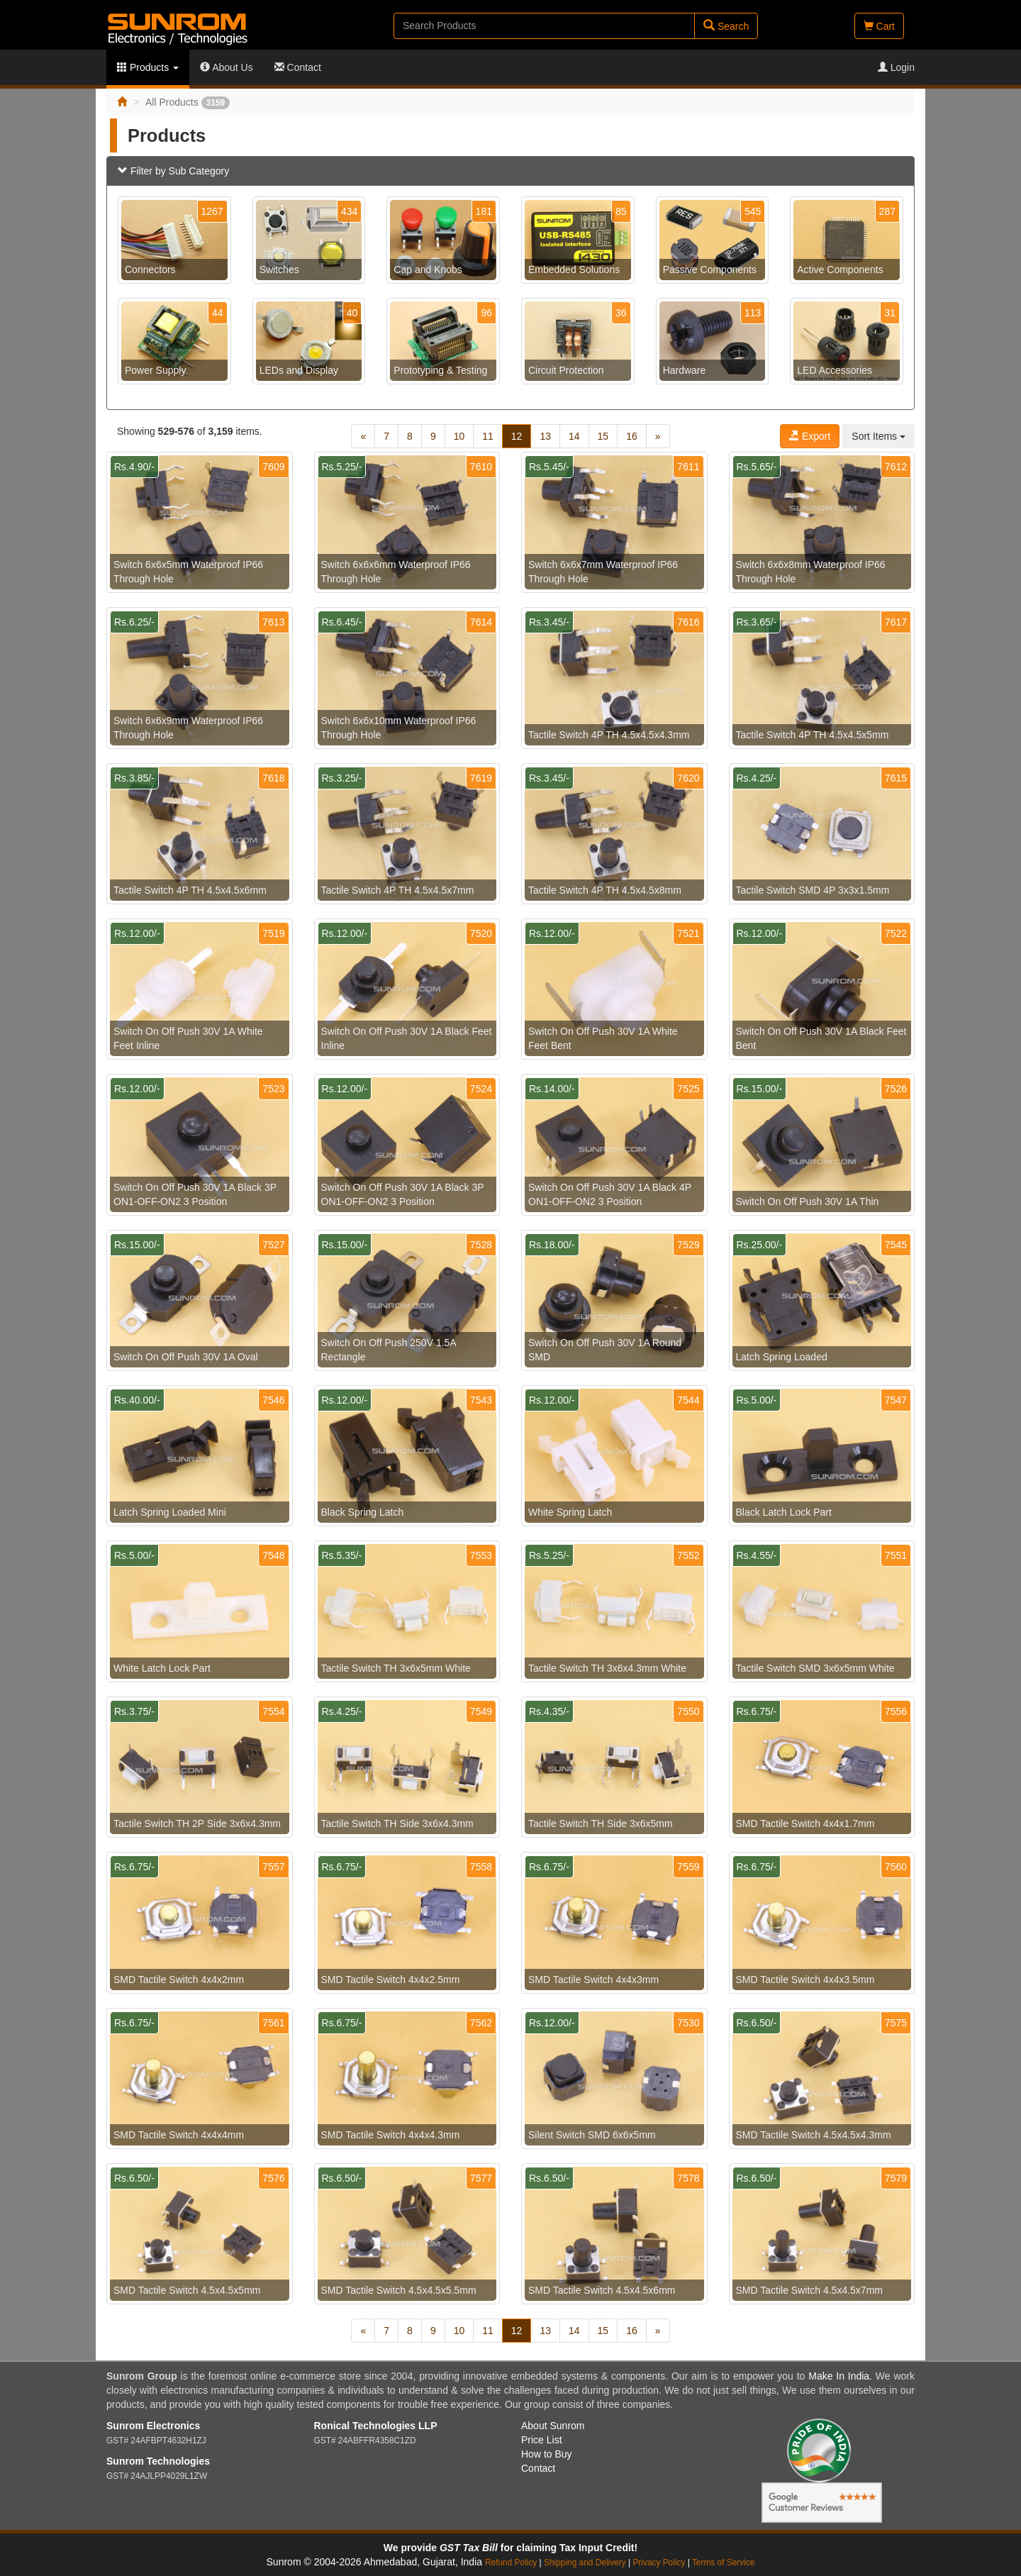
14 (574, 436)
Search (726, 26)
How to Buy (546, 2454)
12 (517, 436)
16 (631, 436)
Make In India (838, 2376)
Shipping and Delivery (585, 2562)
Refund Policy (511, 2562)
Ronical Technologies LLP (375, 2425)
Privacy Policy (658, 2562)
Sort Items (878, 436)
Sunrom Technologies (158, 2461)
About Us (226, 67)
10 (459, 436)
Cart (879, 26)
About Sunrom (553, 2425)
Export (809, 436)
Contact (297, 67)
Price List (541, 2439)
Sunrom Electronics (153, 2425)
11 (487, 436)
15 (603, 436)
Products (148, 67)
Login (896, 67)
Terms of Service (723, 2562)
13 (545, 436)
